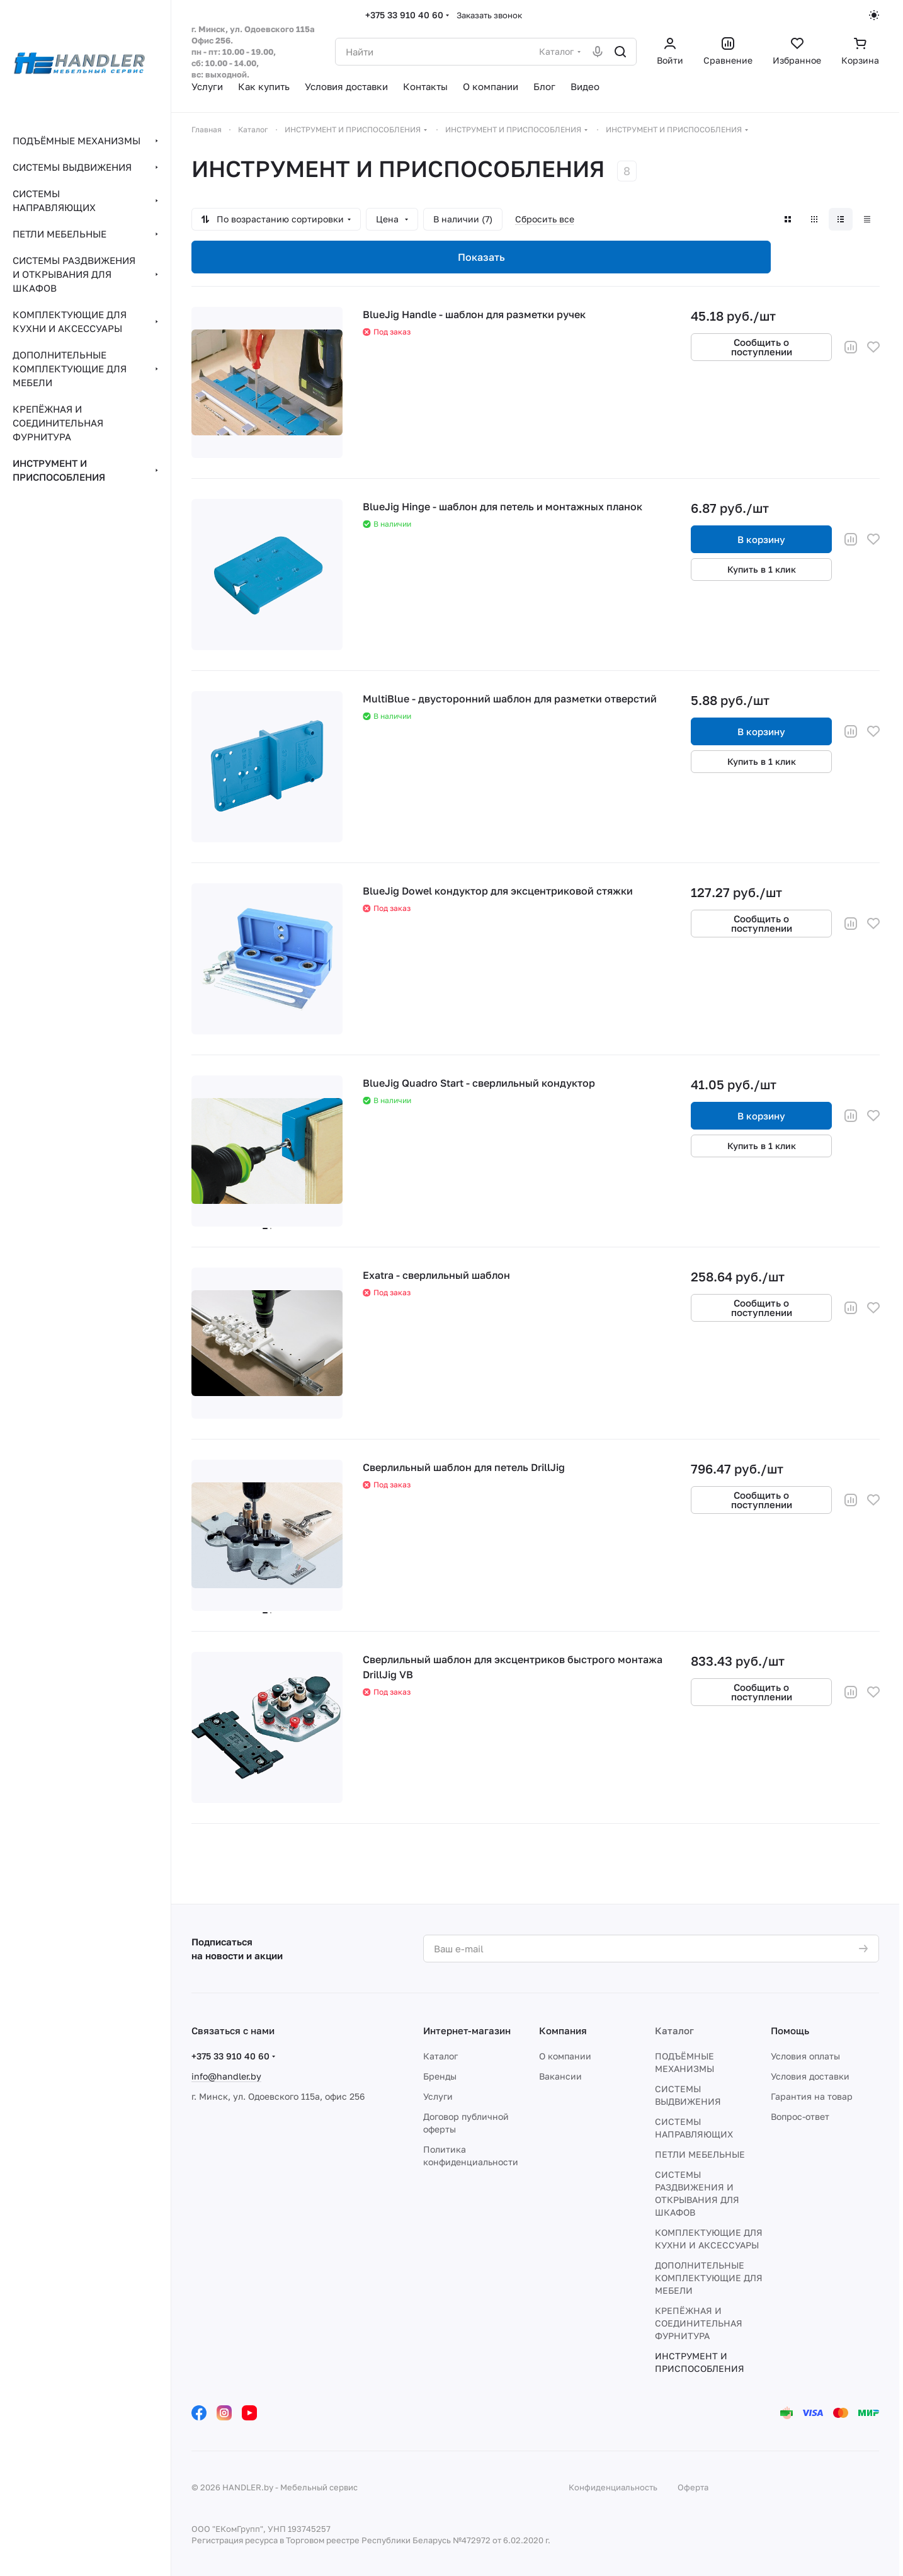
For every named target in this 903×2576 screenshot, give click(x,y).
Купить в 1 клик (761, 569)
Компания (563, 2030)
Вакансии (560, 2076)
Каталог (440, 2056)
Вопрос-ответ (800, 2116)
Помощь (790, 2030)
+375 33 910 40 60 (404, 14)
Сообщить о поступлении (761, 346)
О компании (565, 2056)
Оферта (693, 2487)
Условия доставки (810, 2076)
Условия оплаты (805, 2056)
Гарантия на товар (812, 2096)
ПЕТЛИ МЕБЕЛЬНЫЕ (700, 2154)
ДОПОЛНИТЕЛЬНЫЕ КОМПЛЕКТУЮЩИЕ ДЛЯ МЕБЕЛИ (709, 2278)
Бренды (440, 2076)
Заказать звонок (489, 15)
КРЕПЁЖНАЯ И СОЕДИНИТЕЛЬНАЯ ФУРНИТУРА (698, 2323)
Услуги (438, 2096)
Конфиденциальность (613, 2487)
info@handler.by (226, 2076)
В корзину (761, 539)
